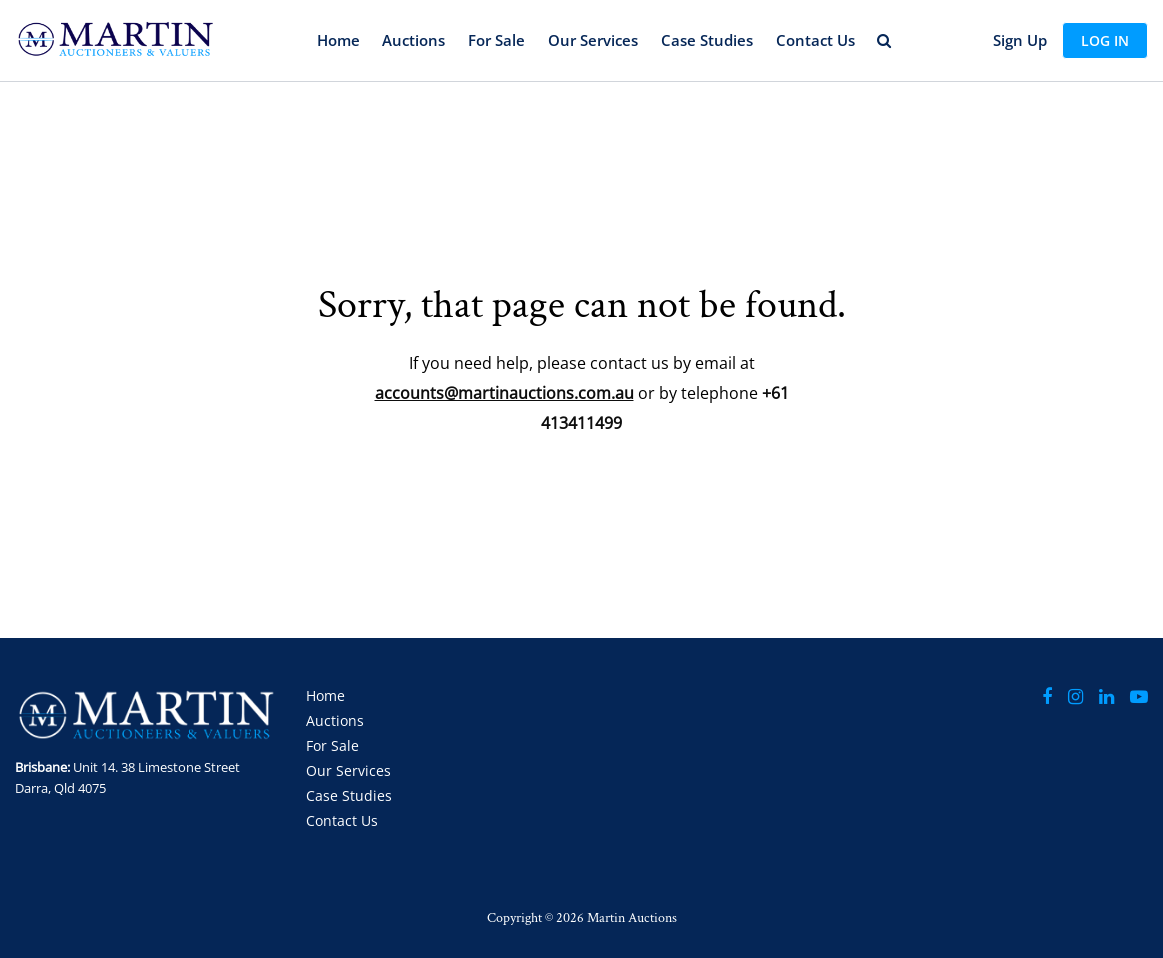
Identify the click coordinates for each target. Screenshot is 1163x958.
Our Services (593, 40)
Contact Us (815, 40)
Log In (1105, 40)
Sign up (1020, 40)
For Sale (496, 40)
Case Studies (707, 40)
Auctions (413, 40)
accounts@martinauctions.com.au (504, 393)
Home (338, 40)
